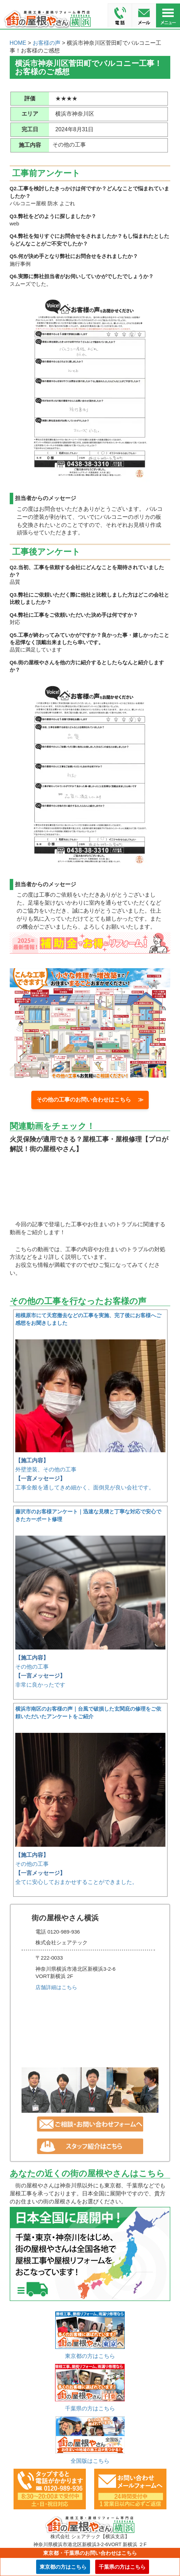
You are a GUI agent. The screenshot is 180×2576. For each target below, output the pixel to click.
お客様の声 (46, 43)
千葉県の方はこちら (90, 2408)
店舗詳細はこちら (56, 1987)
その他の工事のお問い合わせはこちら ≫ (90, 1100)
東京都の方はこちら (90, 2356)
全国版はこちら (90, 2461)
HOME (18, 43)
